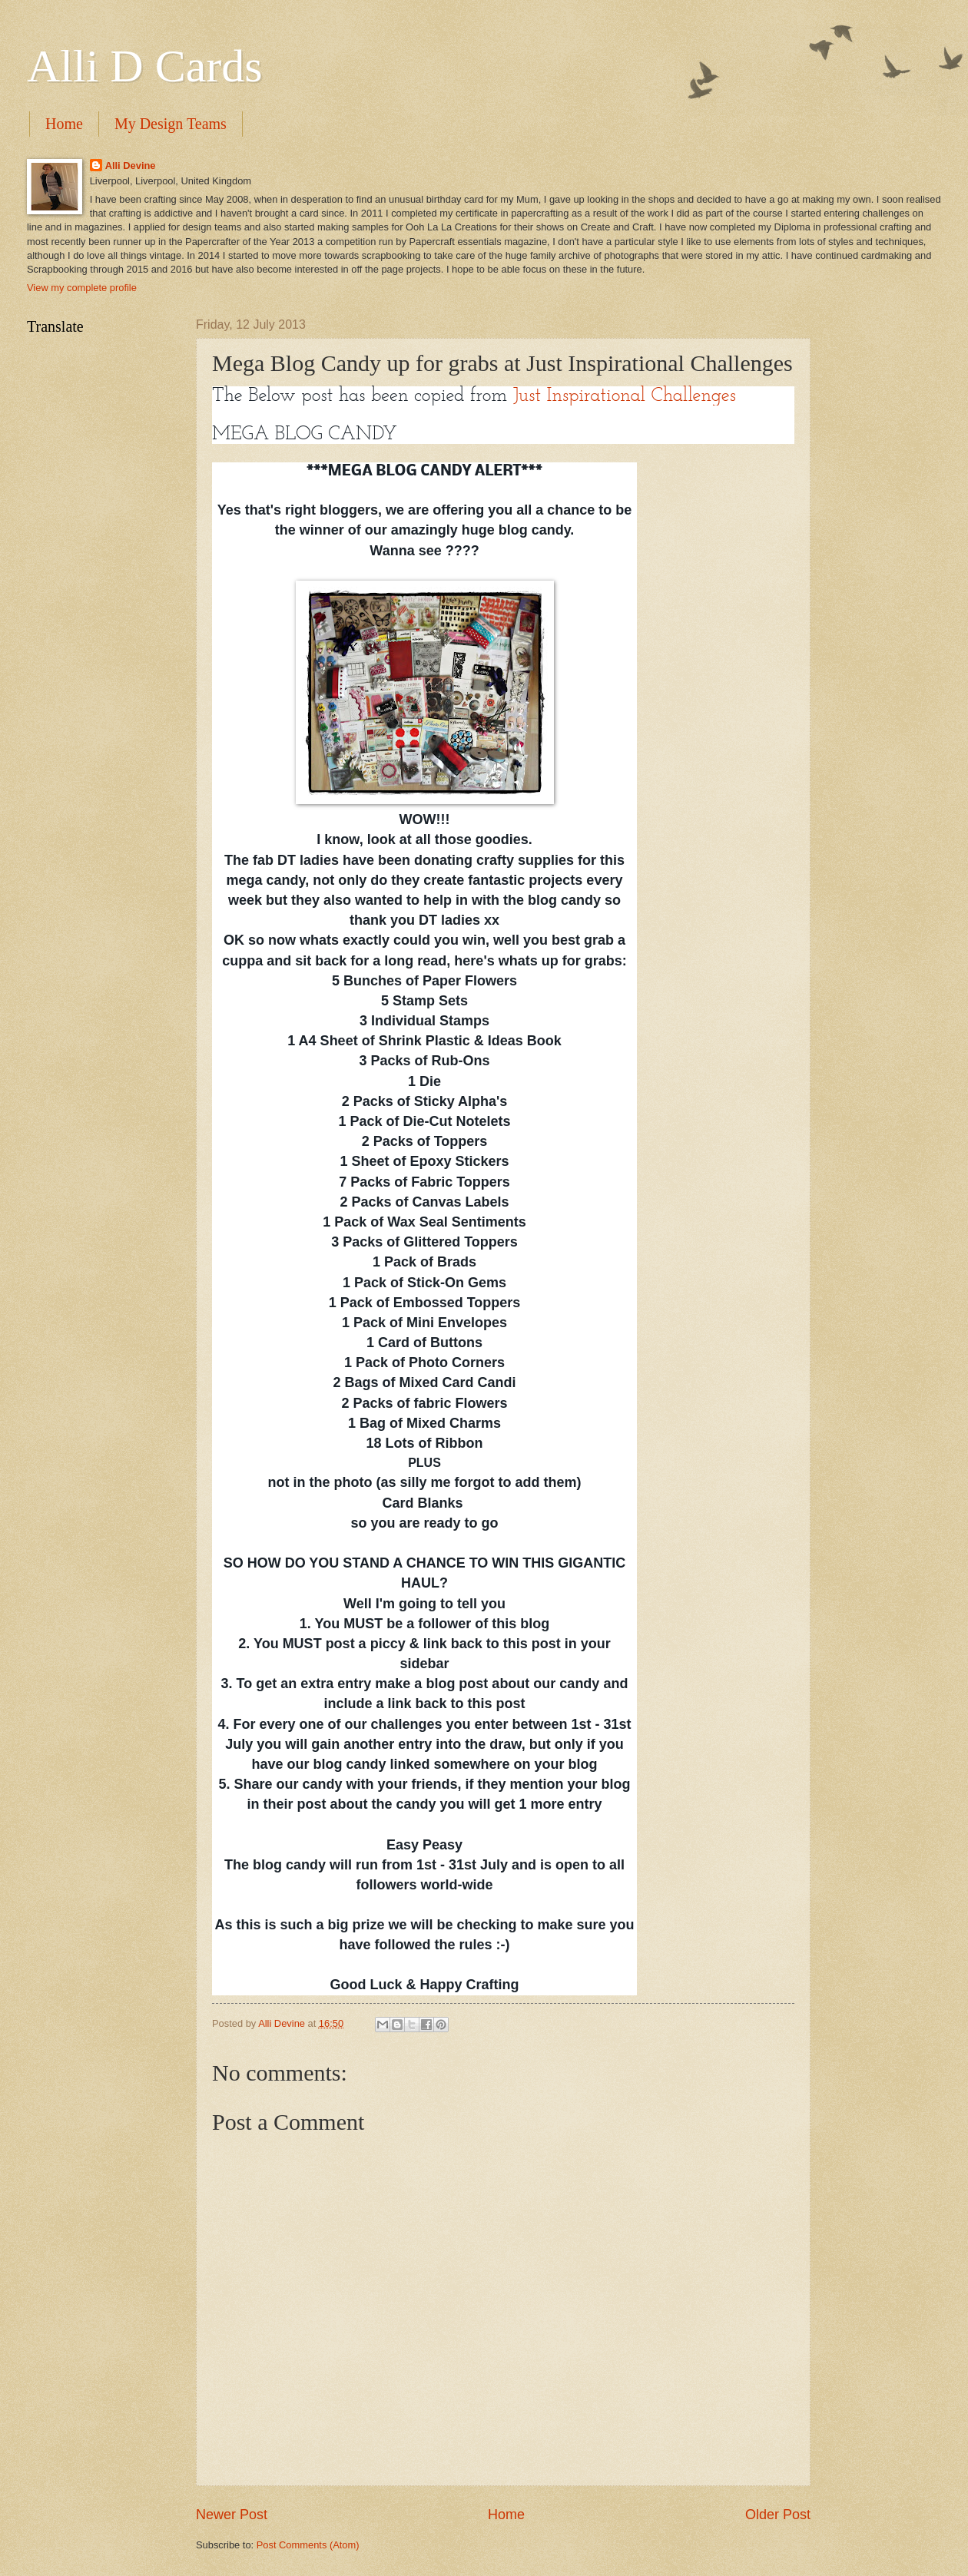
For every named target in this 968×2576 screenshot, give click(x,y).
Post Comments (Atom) (308, 2545)
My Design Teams (170, 123)
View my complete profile (82, 287)
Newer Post (231, 2514)
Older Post (778, 2514)
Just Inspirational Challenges (627, 396)
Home (64, 123)
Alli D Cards (145, 66)
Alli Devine (130, 165)
